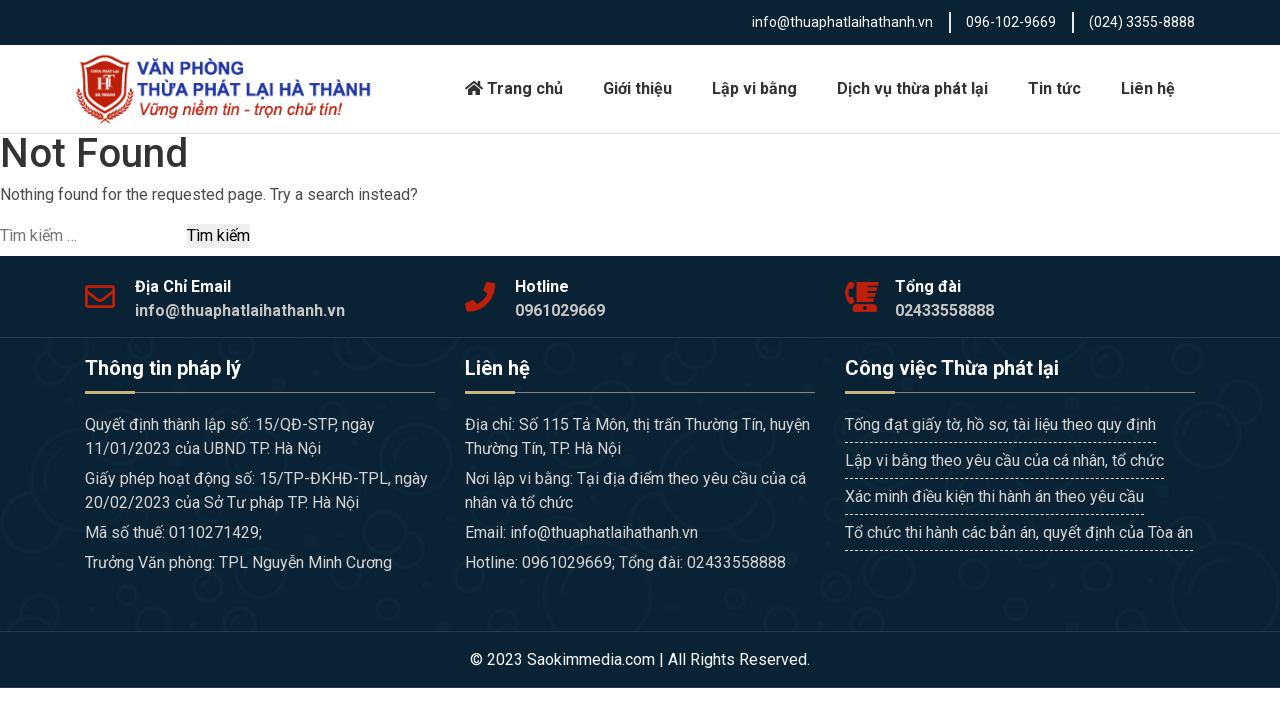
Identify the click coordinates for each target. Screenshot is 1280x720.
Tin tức (1054, 88)
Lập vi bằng (754, 88)
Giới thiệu (637, 88)
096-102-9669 (1011, 22)
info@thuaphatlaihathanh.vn (842, 22)
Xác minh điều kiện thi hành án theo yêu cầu (994, 496)
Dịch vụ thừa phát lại (912, 88)
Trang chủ (514, 88)
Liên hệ (1148, 88)
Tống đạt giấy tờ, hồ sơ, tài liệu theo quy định (1000, 424)
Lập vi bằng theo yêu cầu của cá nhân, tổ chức (1004, 460)
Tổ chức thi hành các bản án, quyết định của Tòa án (1019, 532)
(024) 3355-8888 (1142, 22)
